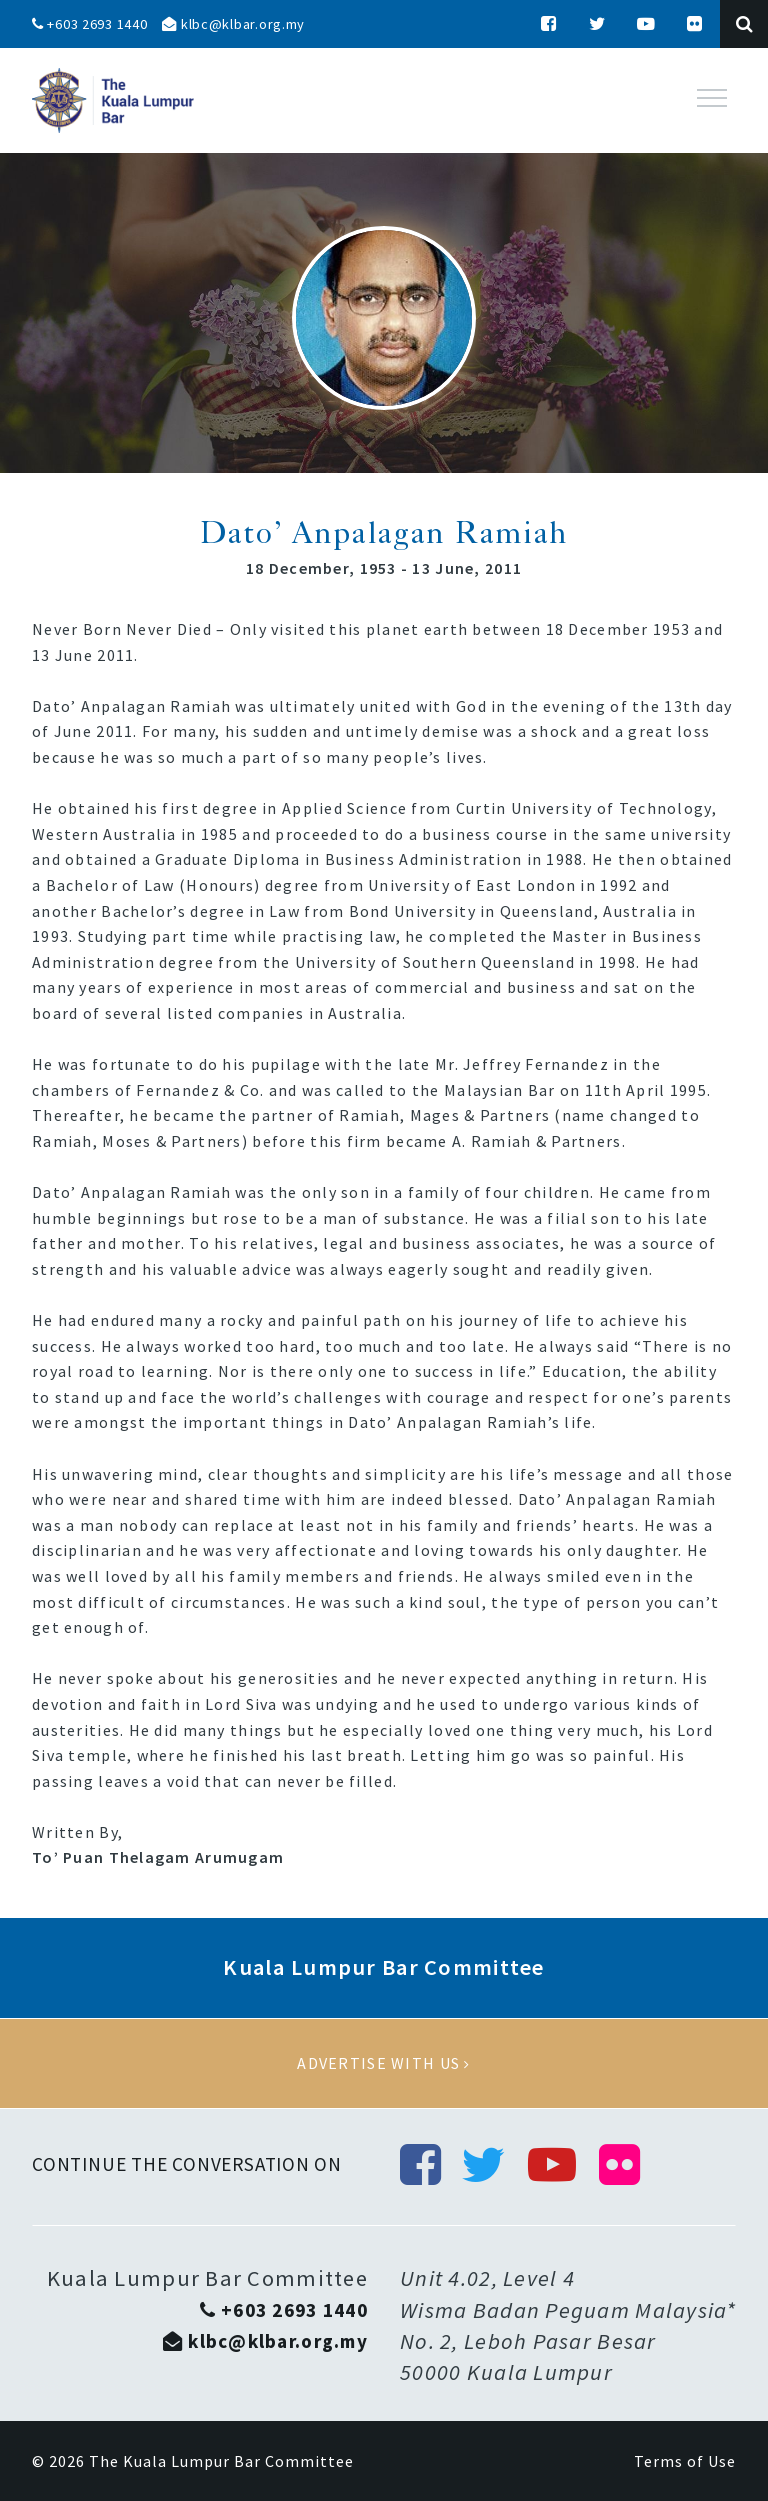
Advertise (384, 2064)
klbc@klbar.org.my (233, 24)
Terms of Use (685, 2461)
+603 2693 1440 (90, 24)
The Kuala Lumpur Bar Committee (221, 2461)
